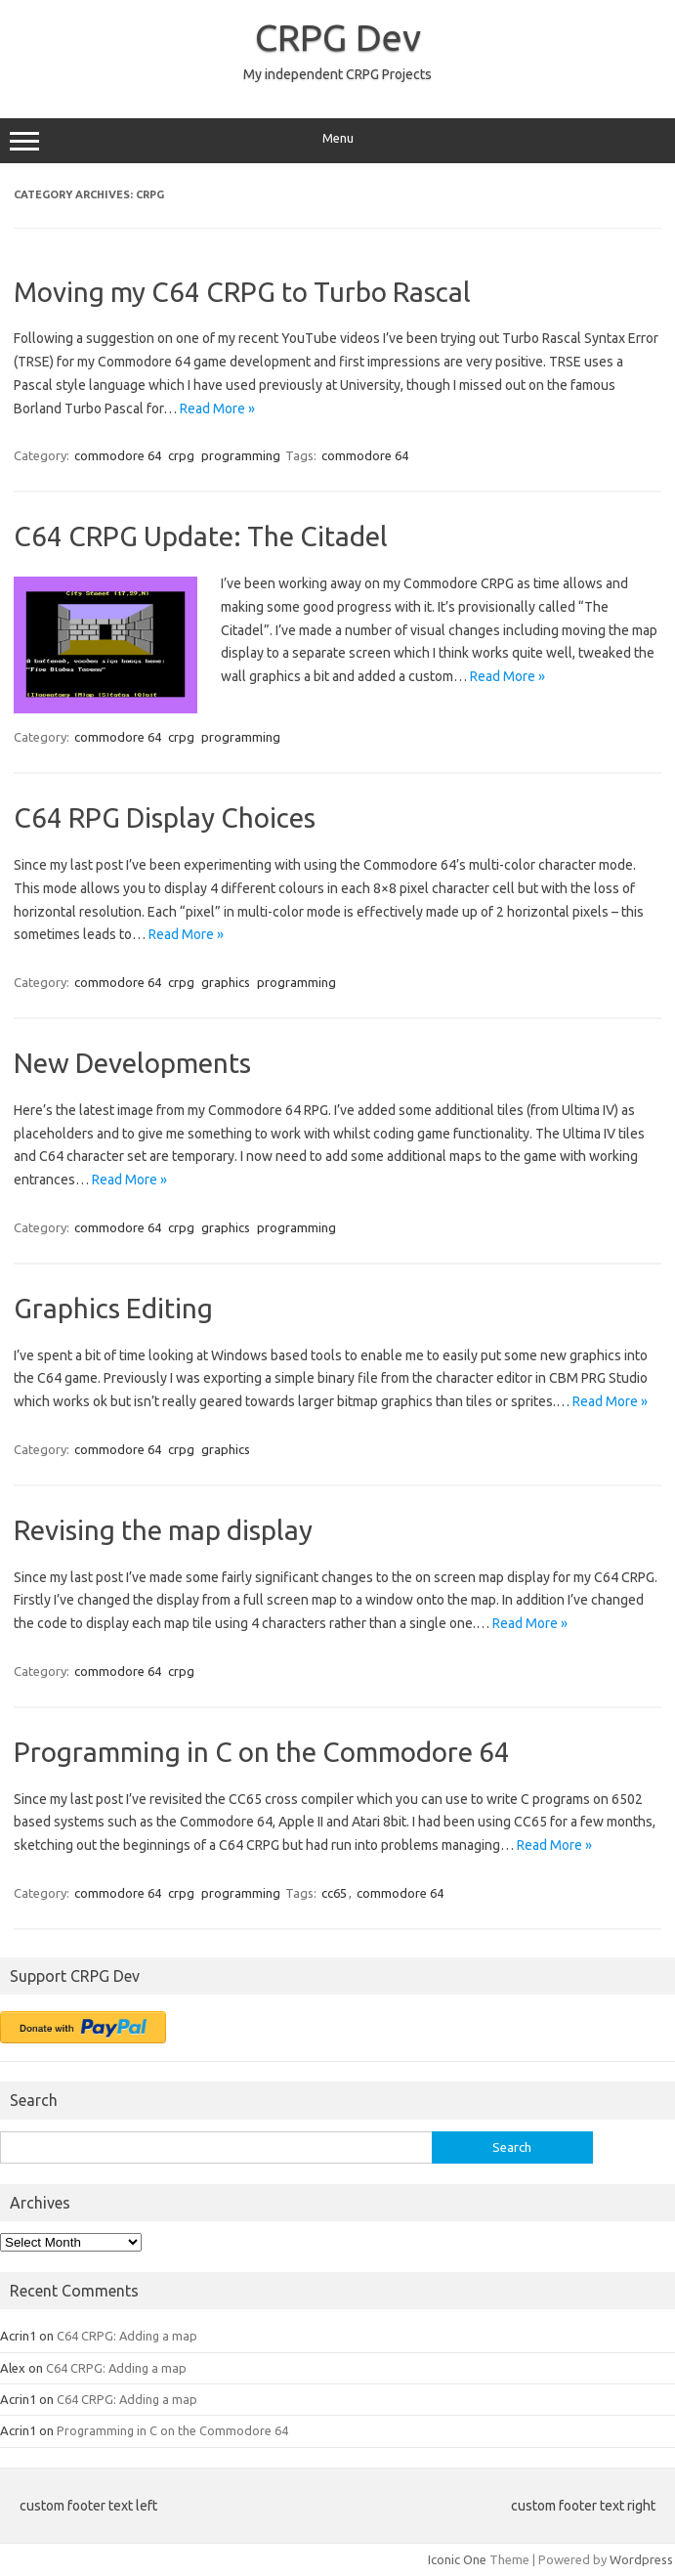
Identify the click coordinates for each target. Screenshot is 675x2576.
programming (240, 455)
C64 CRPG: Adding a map (127, 2335)
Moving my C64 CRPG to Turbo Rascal (242, 292)
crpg (181, 455)
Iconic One (457, 2559)
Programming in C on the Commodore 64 (262, 1752)
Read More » (217, 408)
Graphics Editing (113, 1308)
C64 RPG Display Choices (165, 817)
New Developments (132, 1063)
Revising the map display (163, 1530)
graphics (225, 982)
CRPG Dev (338, 37)
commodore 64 (117, 455)
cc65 (334, 1893)
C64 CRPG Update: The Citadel (201, 536)
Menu (337, 140)
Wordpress (641, 2559)
